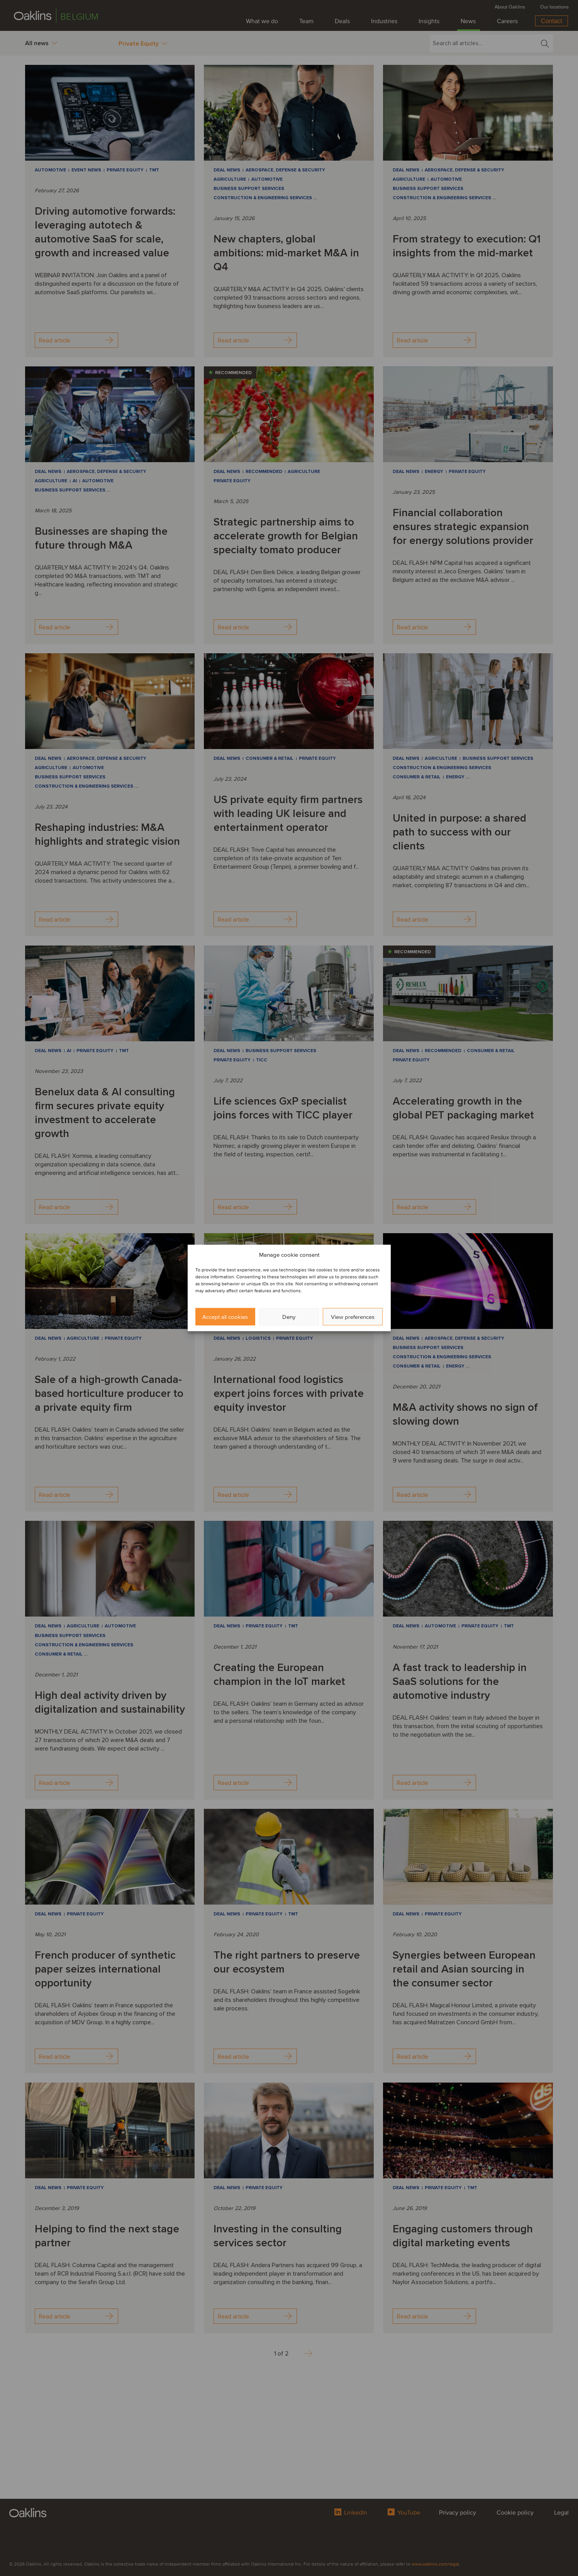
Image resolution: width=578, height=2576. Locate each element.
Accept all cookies (225, 1316)
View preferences (353, 1316)
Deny (288, 1316)
